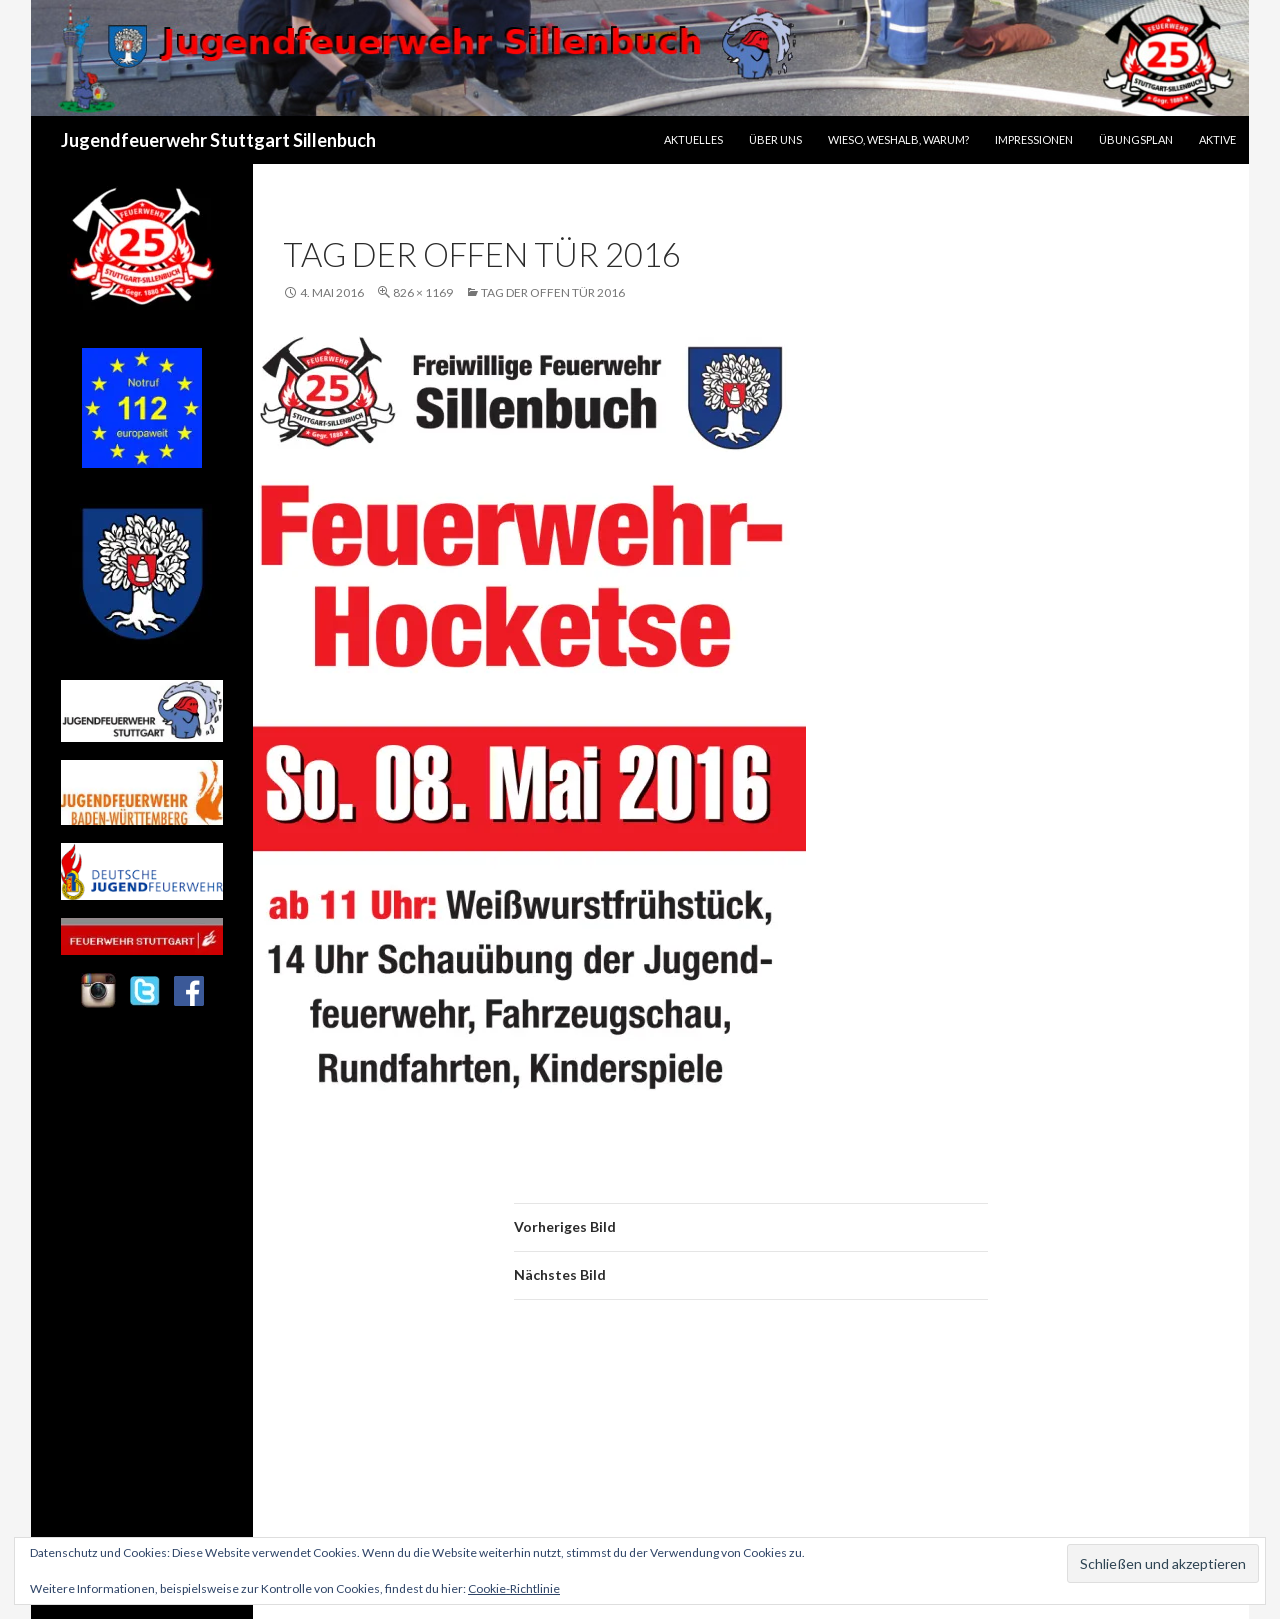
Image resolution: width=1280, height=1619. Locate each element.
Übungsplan (1136, 139)
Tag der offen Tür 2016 (553, 292)
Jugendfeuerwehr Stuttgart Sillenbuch (218, 140)
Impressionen (1034, 139)
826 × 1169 (423, 292)
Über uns (775, 139)
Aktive (1217, 139)
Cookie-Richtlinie (514, 1588)
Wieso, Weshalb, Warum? (898, 139)
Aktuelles (693, 139)
